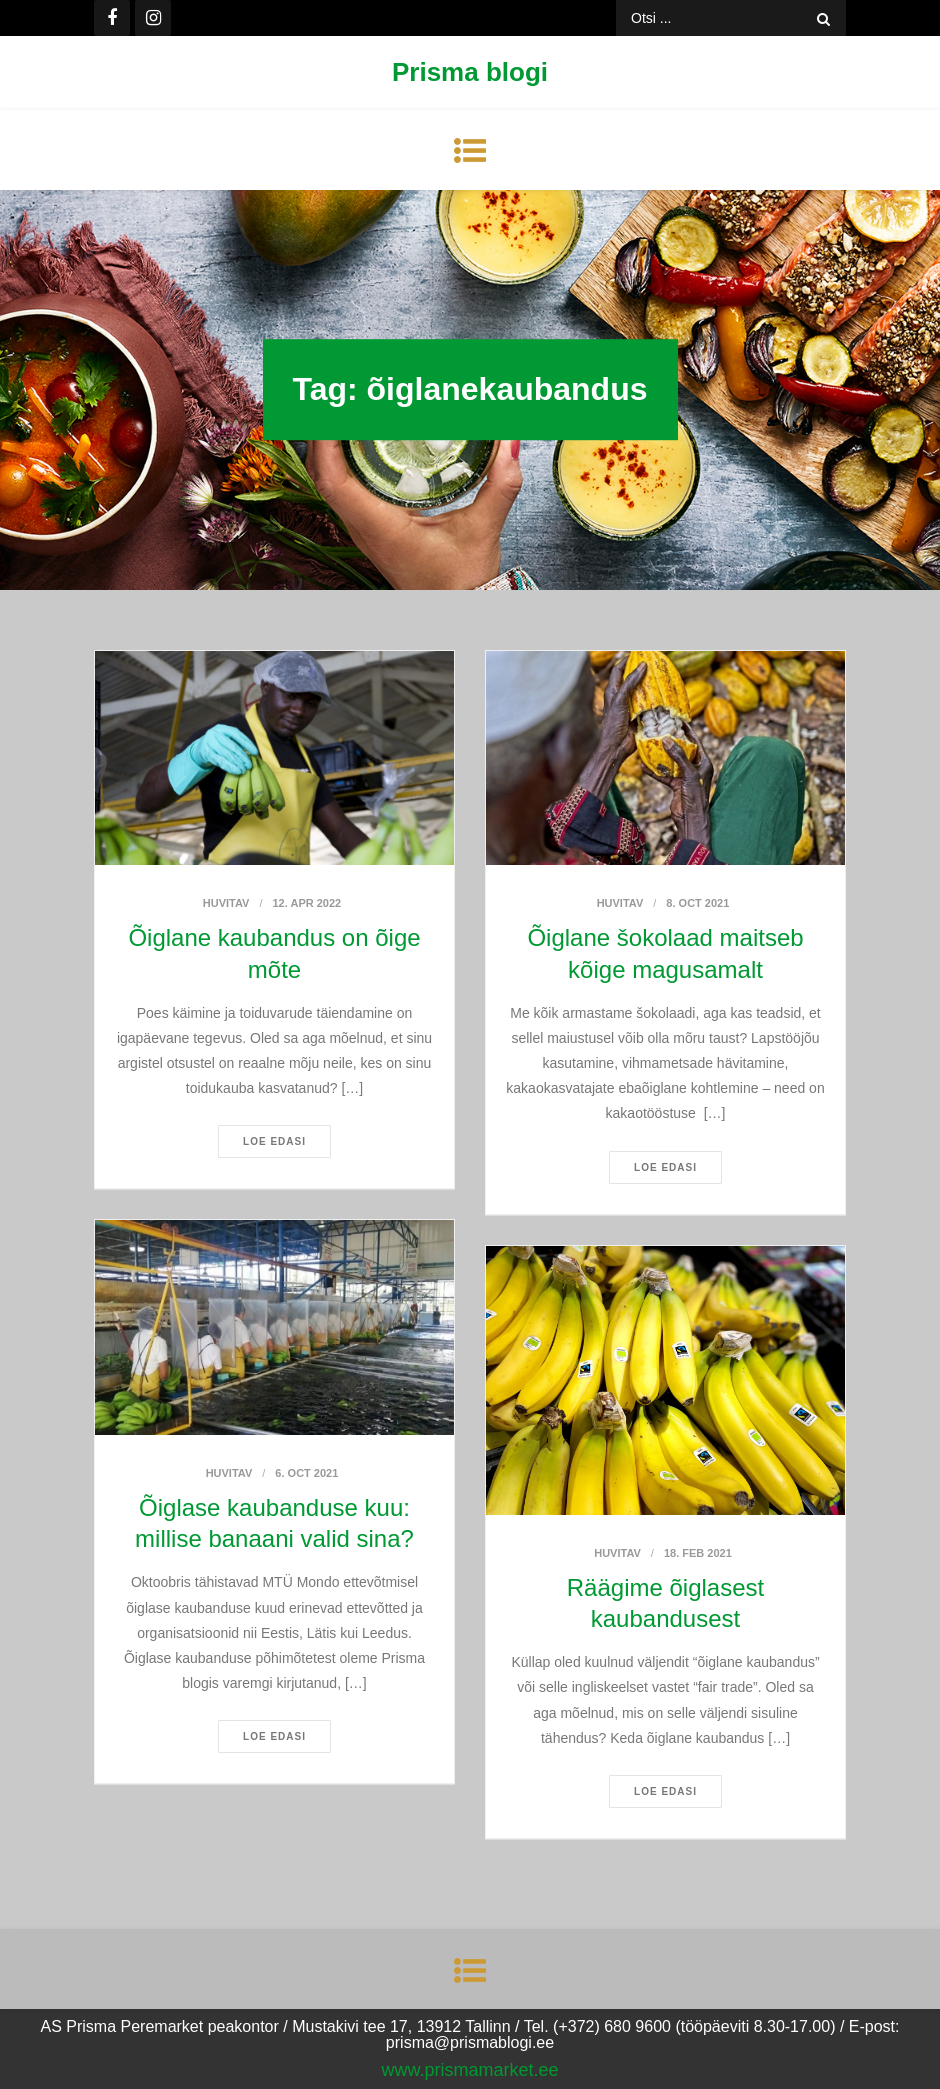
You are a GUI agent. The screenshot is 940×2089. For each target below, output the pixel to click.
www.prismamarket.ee (469, 2070)
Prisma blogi (470, 72)
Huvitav (226, 903)
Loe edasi (274, 1141)
